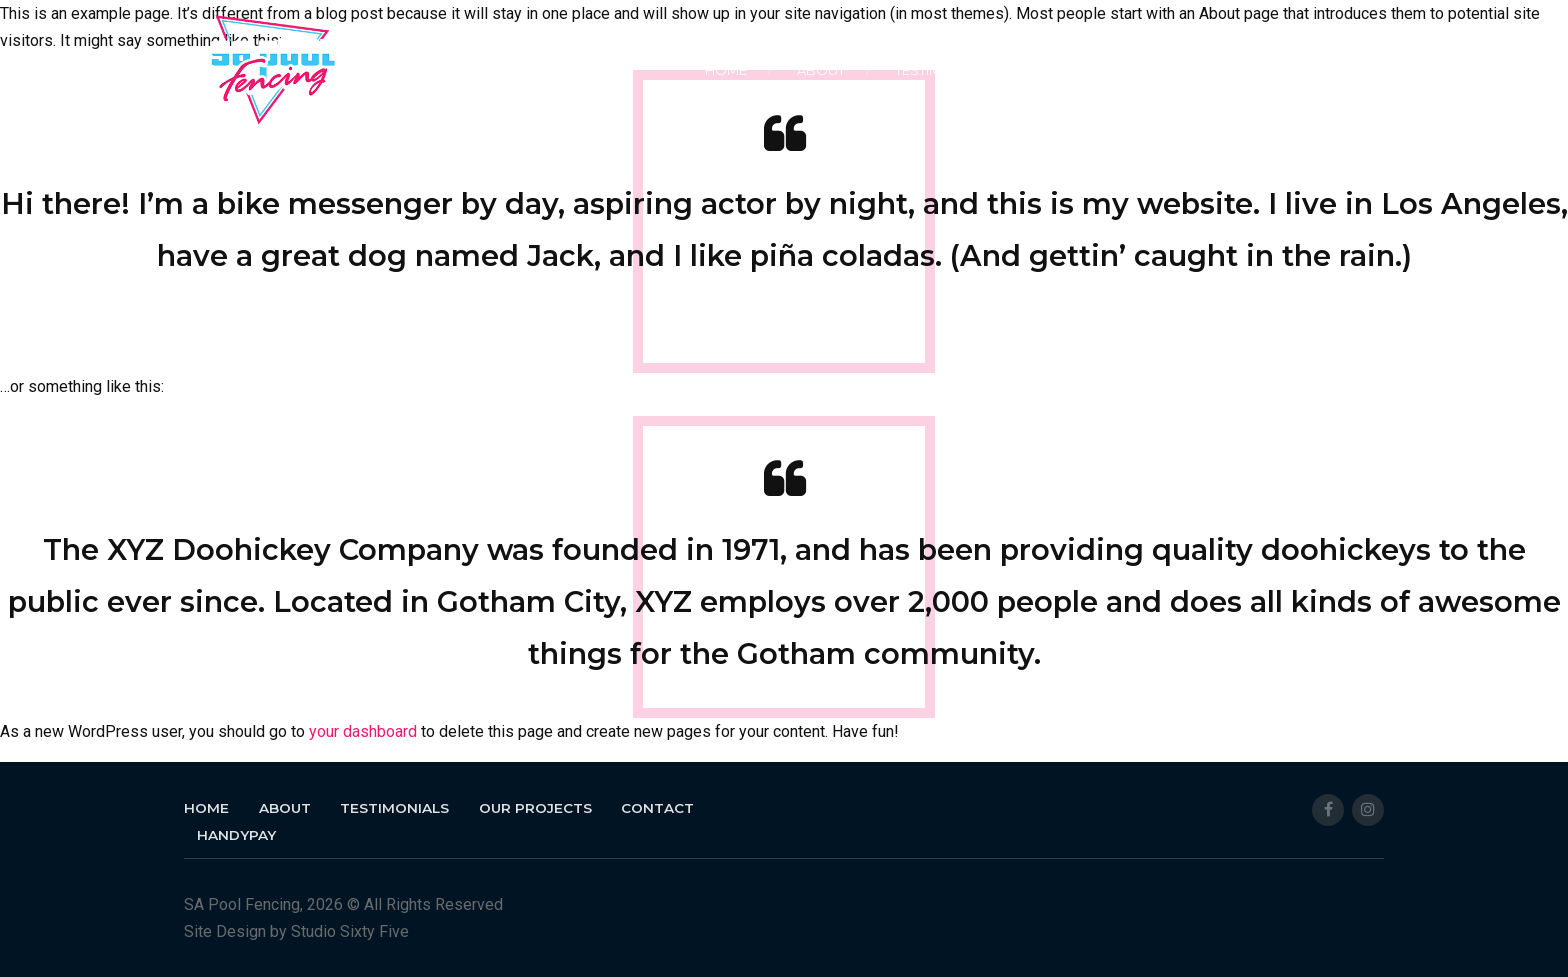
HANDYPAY (1347, 70)
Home (726, 70)
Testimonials (943, 70)
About (821, 70)
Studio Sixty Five (350, 931)
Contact (1227, 70)
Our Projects (1093, 70)
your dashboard (363, 731)
